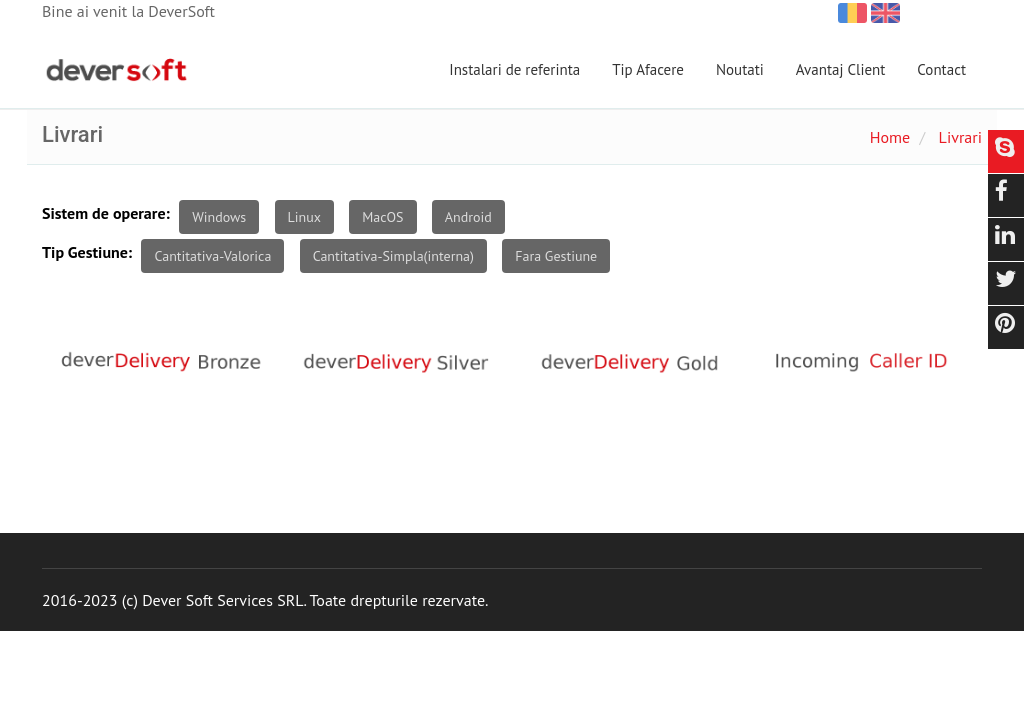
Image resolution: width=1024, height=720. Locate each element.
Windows (219, 217)
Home (890, 137)
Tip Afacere (648, 69)
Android (468, 217)
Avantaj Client (841, 69)
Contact (941, 69)
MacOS (382, 217)
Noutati (740, 69)
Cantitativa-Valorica (212, 256)
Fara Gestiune (556, 256)
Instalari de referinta (514, 69)
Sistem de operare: (106, 213)
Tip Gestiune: (87, 252)
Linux (304, 217)
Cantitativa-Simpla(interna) (393, 256)
